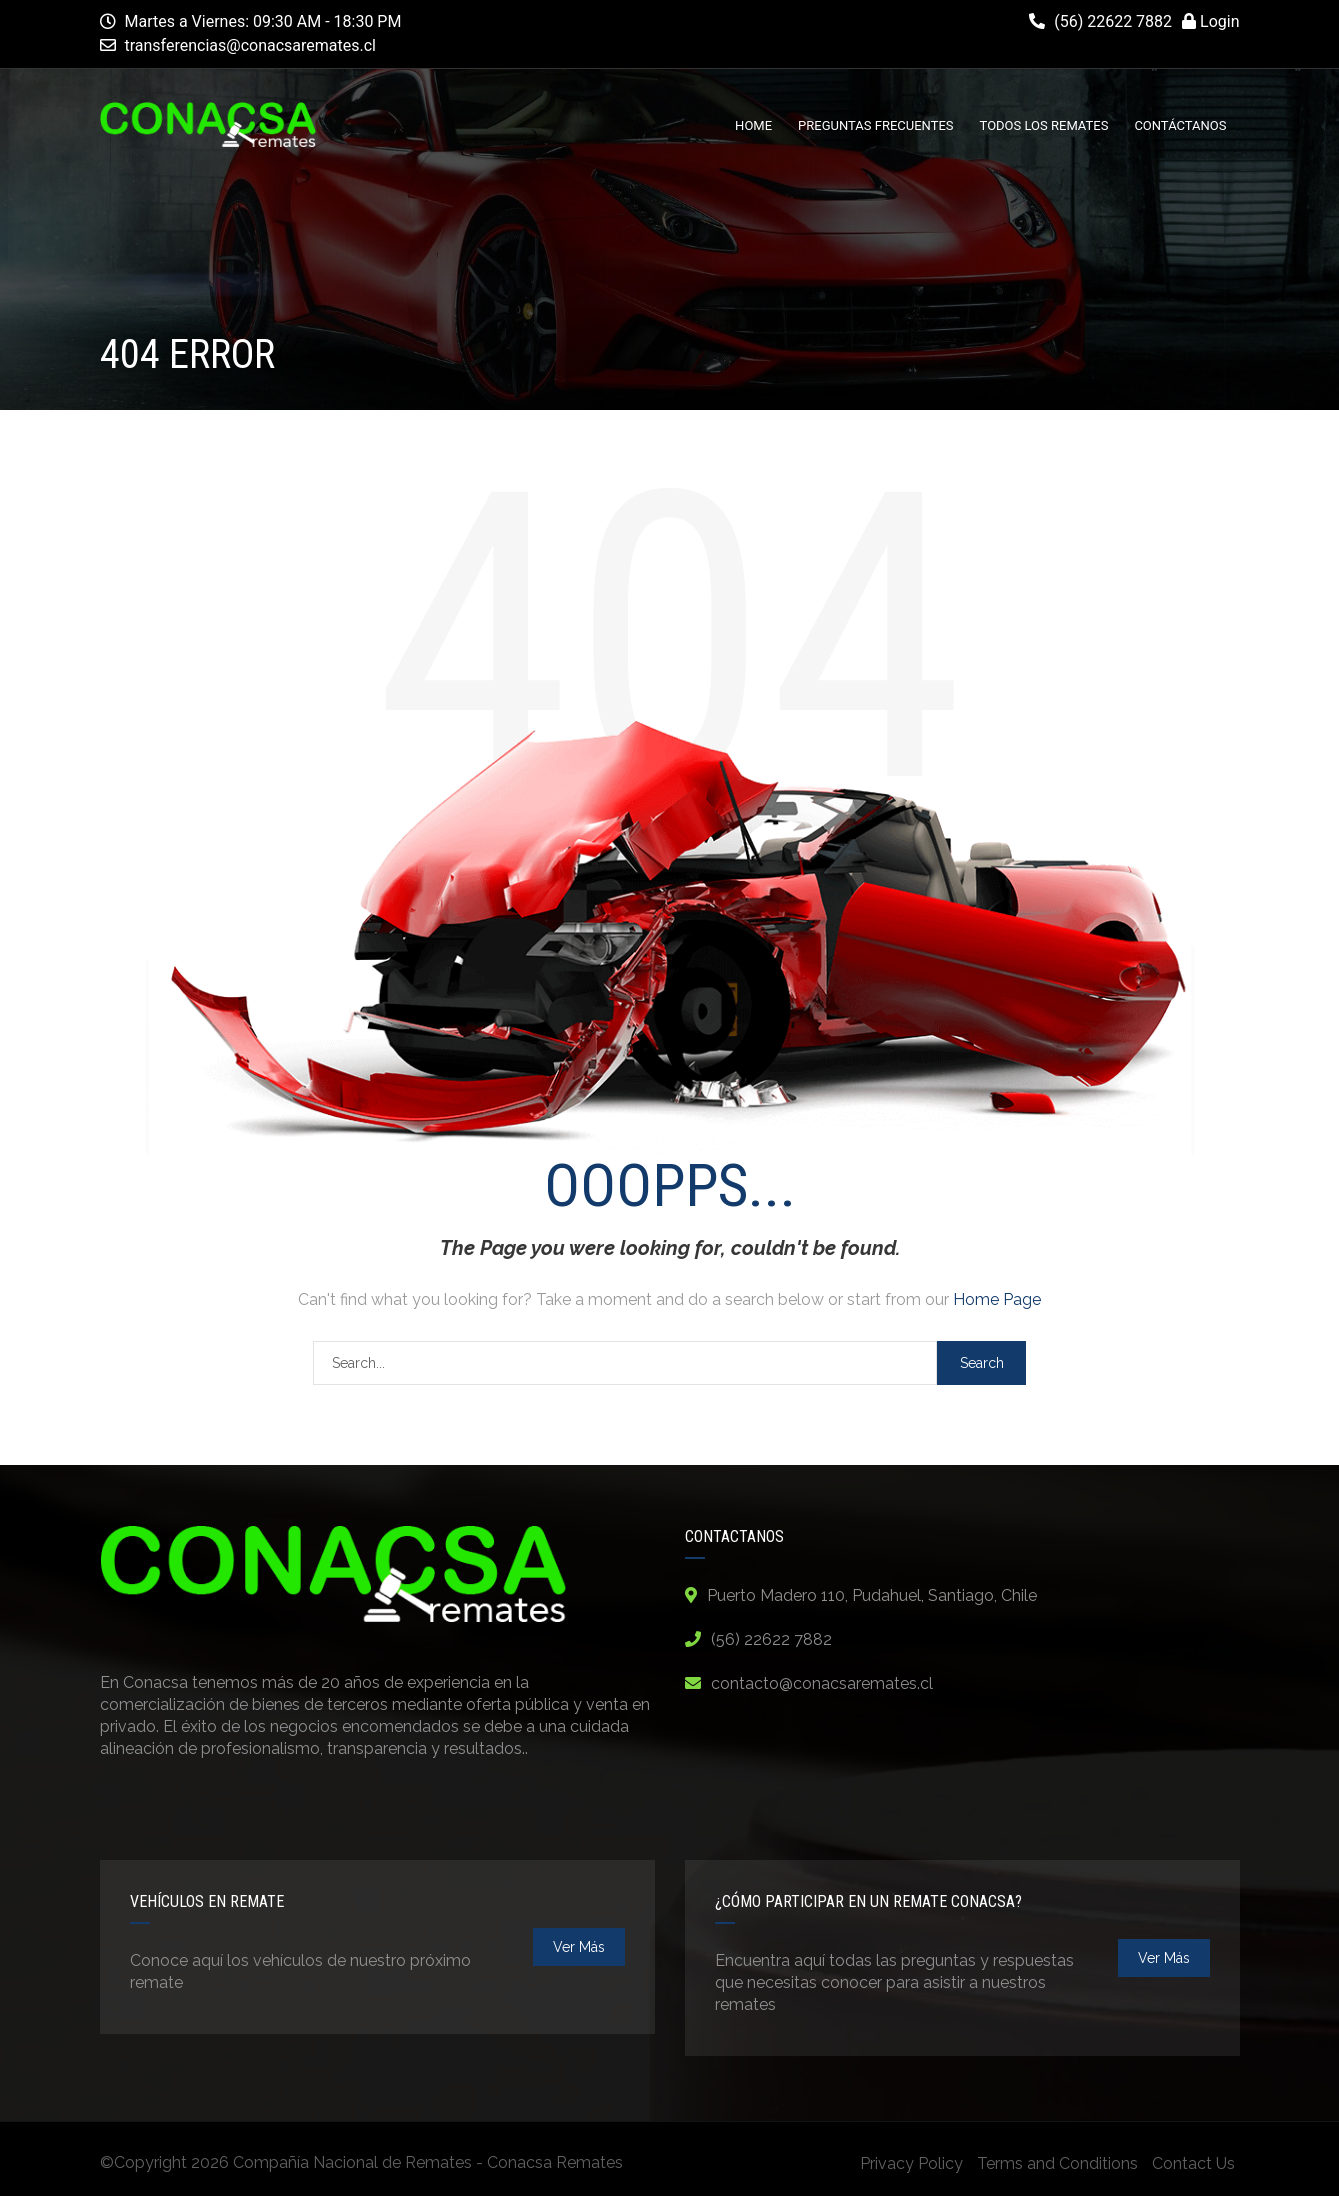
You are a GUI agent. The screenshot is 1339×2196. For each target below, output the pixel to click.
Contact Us (1193, 2163)
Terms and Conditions (1057, 2163)
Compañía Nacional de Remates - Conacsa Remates (428, 2162)
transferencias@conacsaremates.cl (250, 45)
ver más (579, 1947)
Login (1210, 21)
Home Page (997, 1299)
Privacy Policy (911, 2163)
